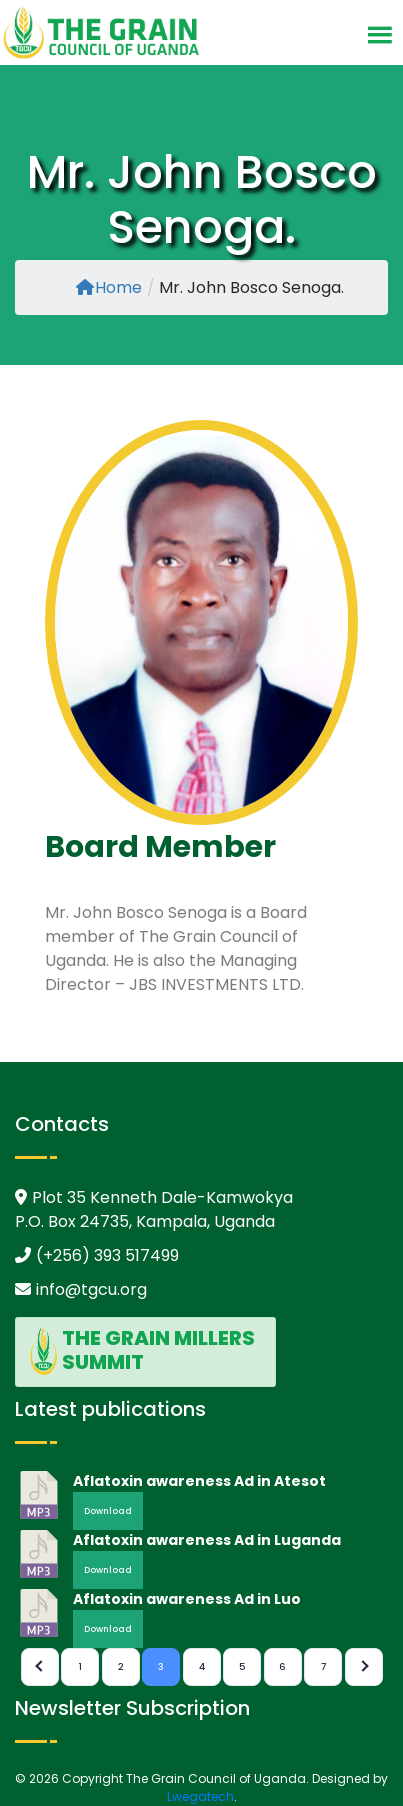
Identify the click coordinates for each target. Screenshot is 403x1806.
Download (108, 1511)
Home (109, 287)
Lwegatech (200, 1796)
